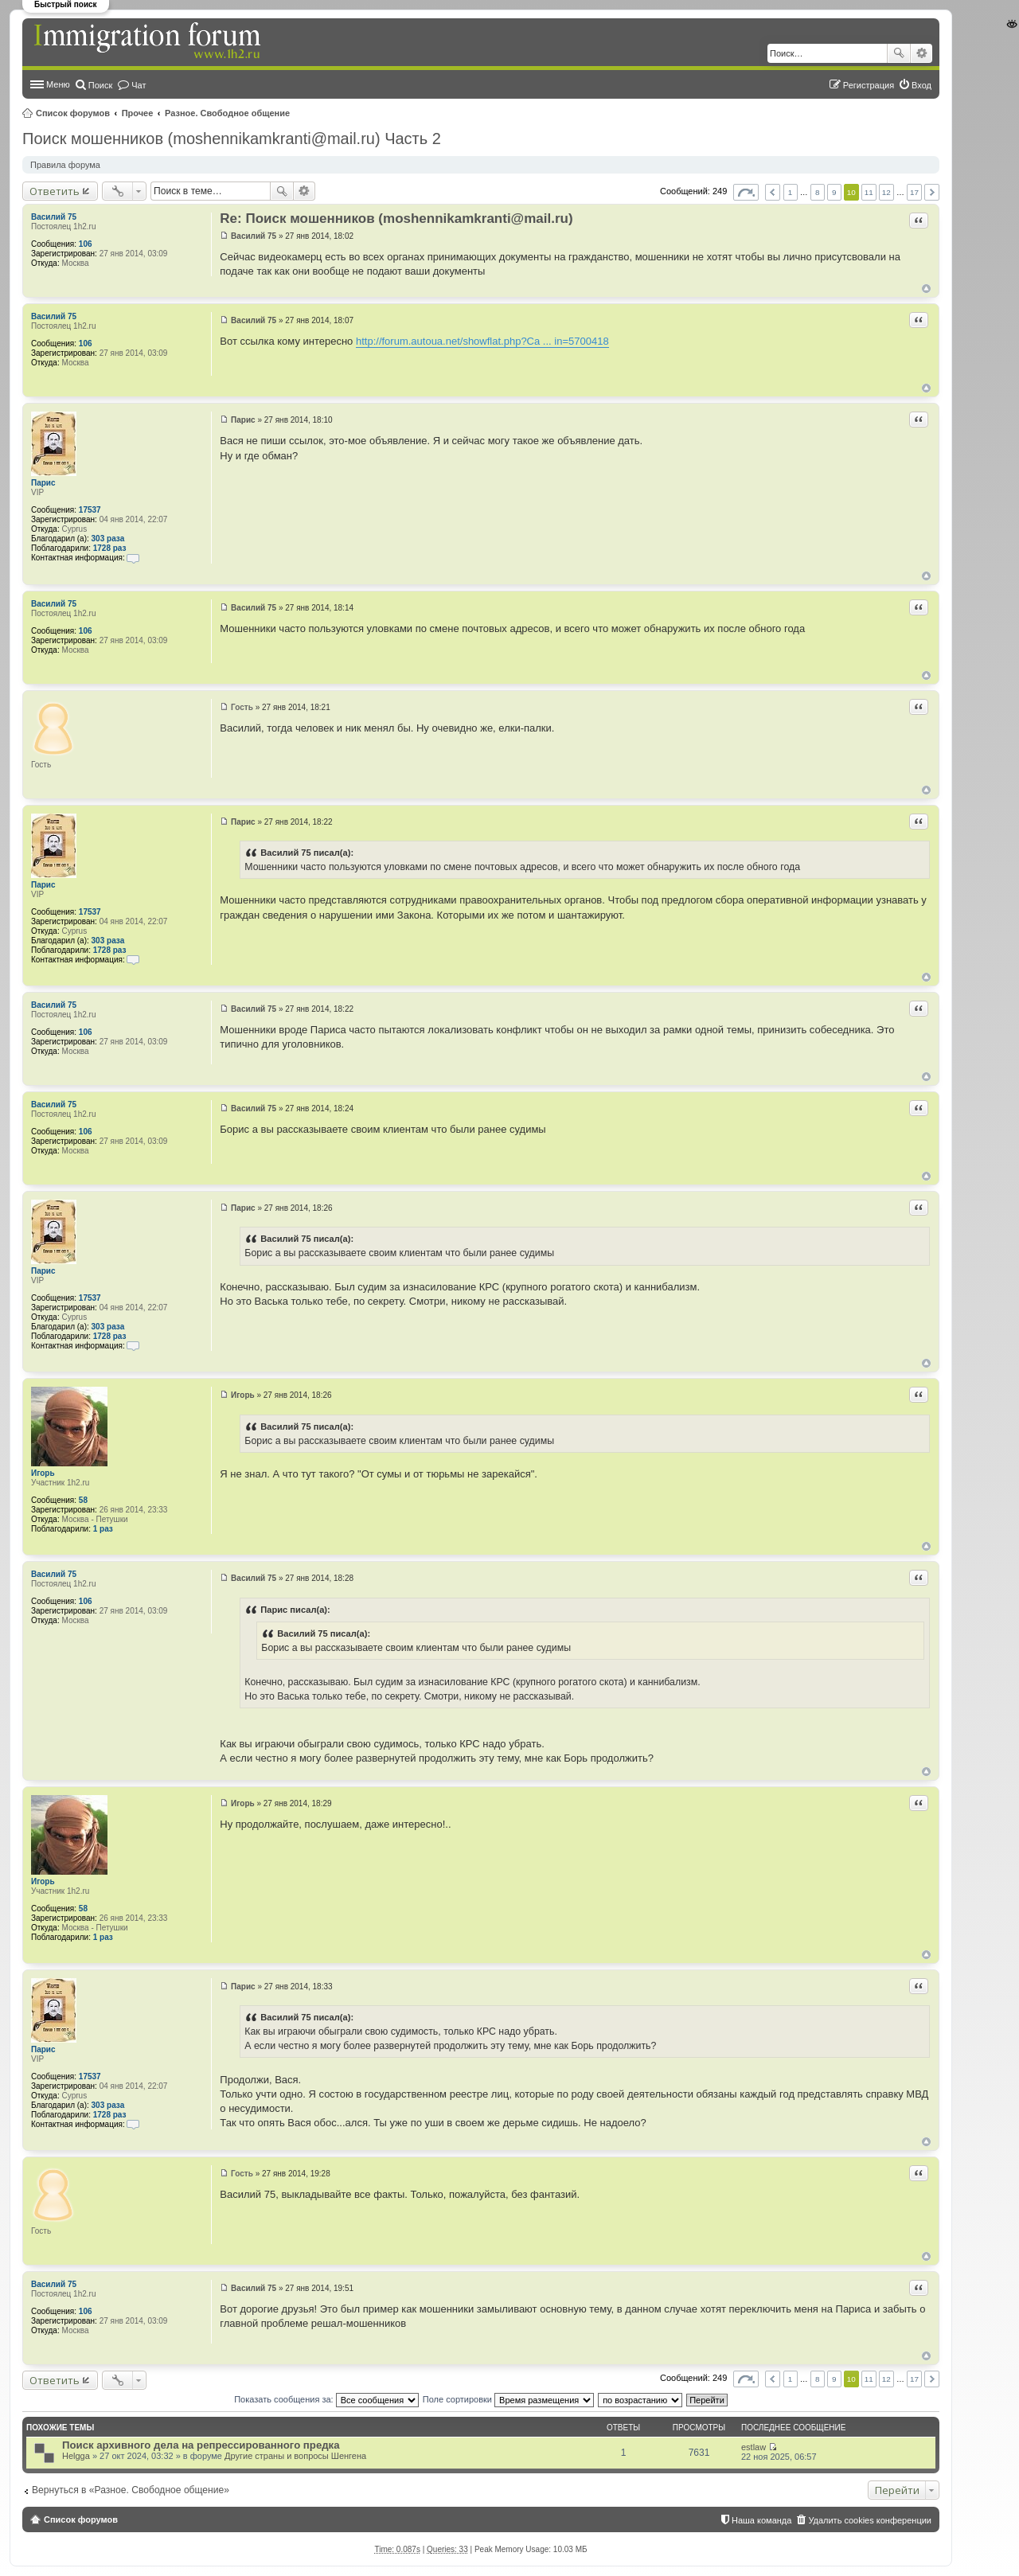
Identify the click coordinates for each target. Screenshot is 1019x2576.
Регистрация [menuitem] (868, 85)
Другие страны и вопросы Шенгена (295, 2456)
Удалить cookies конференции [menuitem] (869, 2520)
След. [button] (931, 192)
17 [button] (914, 192)
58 (83, 1500)
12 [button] (886, 192)
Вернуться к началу (926, 288)
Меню (58, 84)
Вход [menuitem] (921, 85)
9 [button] (834, 192)
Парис (43, 482)
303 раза (108, 538)
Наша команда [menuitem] (761, 2520)
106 (85, 244)
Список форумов (73, 113)
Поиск (899, 53)
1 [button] (790, 192)
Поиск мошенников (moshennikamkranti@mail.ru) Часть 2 (231, 138)
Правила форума (65, 165)
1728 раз (110, 548)
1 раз (103, 1528)
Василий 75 (53, 217)
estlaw (753, 2447)
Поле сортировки (508, 2399)
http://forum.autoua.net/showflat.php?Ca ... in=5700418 (482, 341)
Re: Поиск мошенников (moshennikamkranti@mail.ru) (396, 218)
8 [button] (817, 192)
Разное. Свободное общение (227, 113)
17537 (90, 509)
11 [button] (869, 192)
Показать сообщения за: (326, 2399)
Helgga (76, 2456)
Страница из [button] (746, 192)
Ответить (54, 191)
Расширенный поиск (921, 53)
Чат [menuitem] (138, 85)
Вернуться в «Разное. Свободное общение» (130, 2490)
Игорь (43, 1473)
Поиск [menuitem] (100, 85)
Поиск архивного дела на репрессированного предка (201, 2445)
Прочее (138, 113)
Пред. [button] (772, 192)
